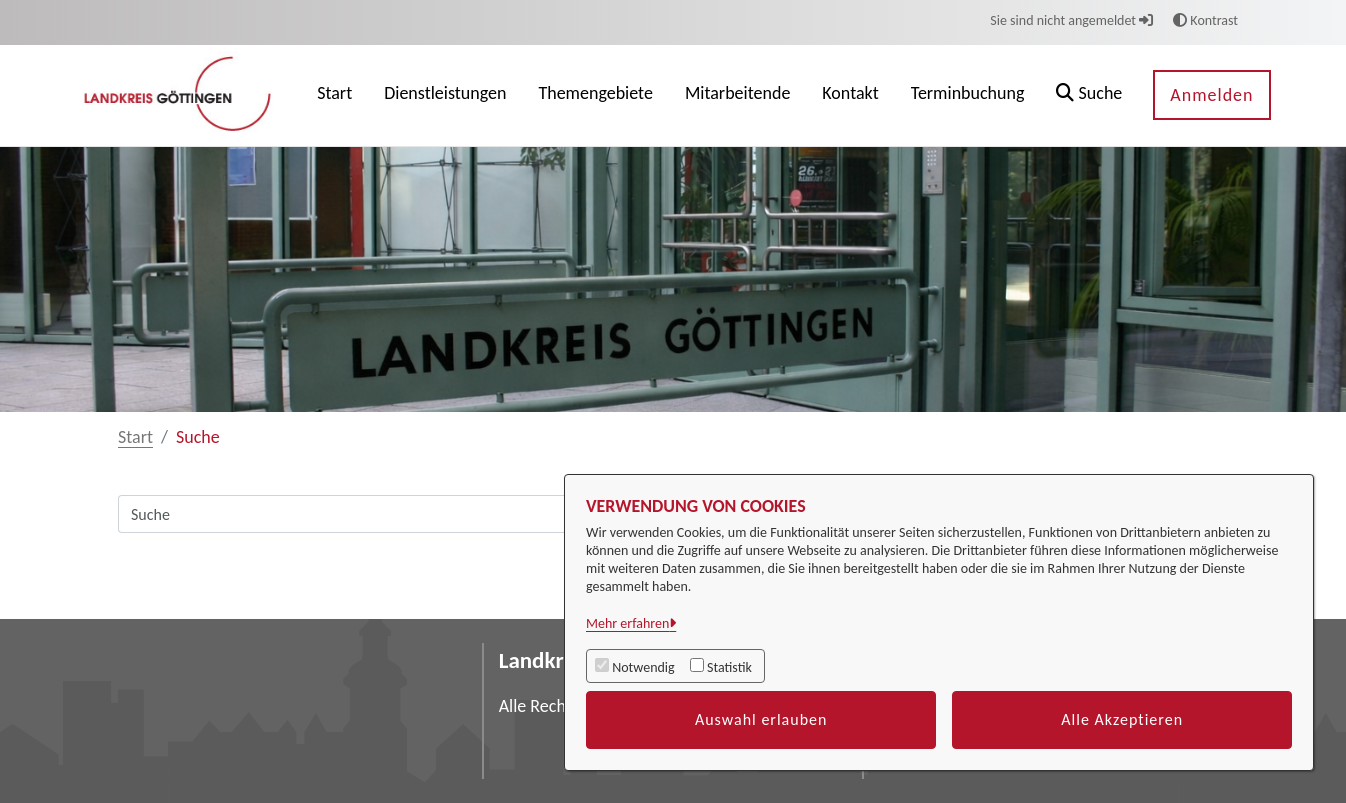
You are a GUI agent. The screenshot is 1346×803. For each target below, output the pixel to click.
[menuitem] (334, 95)
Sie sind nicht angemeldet (1071, 20)
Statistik (729, 667)
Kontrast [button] (1205, 20)
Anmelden (1211, 95)
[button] (1089, 95)
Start (135, 437)
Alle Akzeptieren (1122, 719)
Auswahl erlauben (761, 719)
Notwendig (643, 667)
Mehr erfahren (627, 623)
